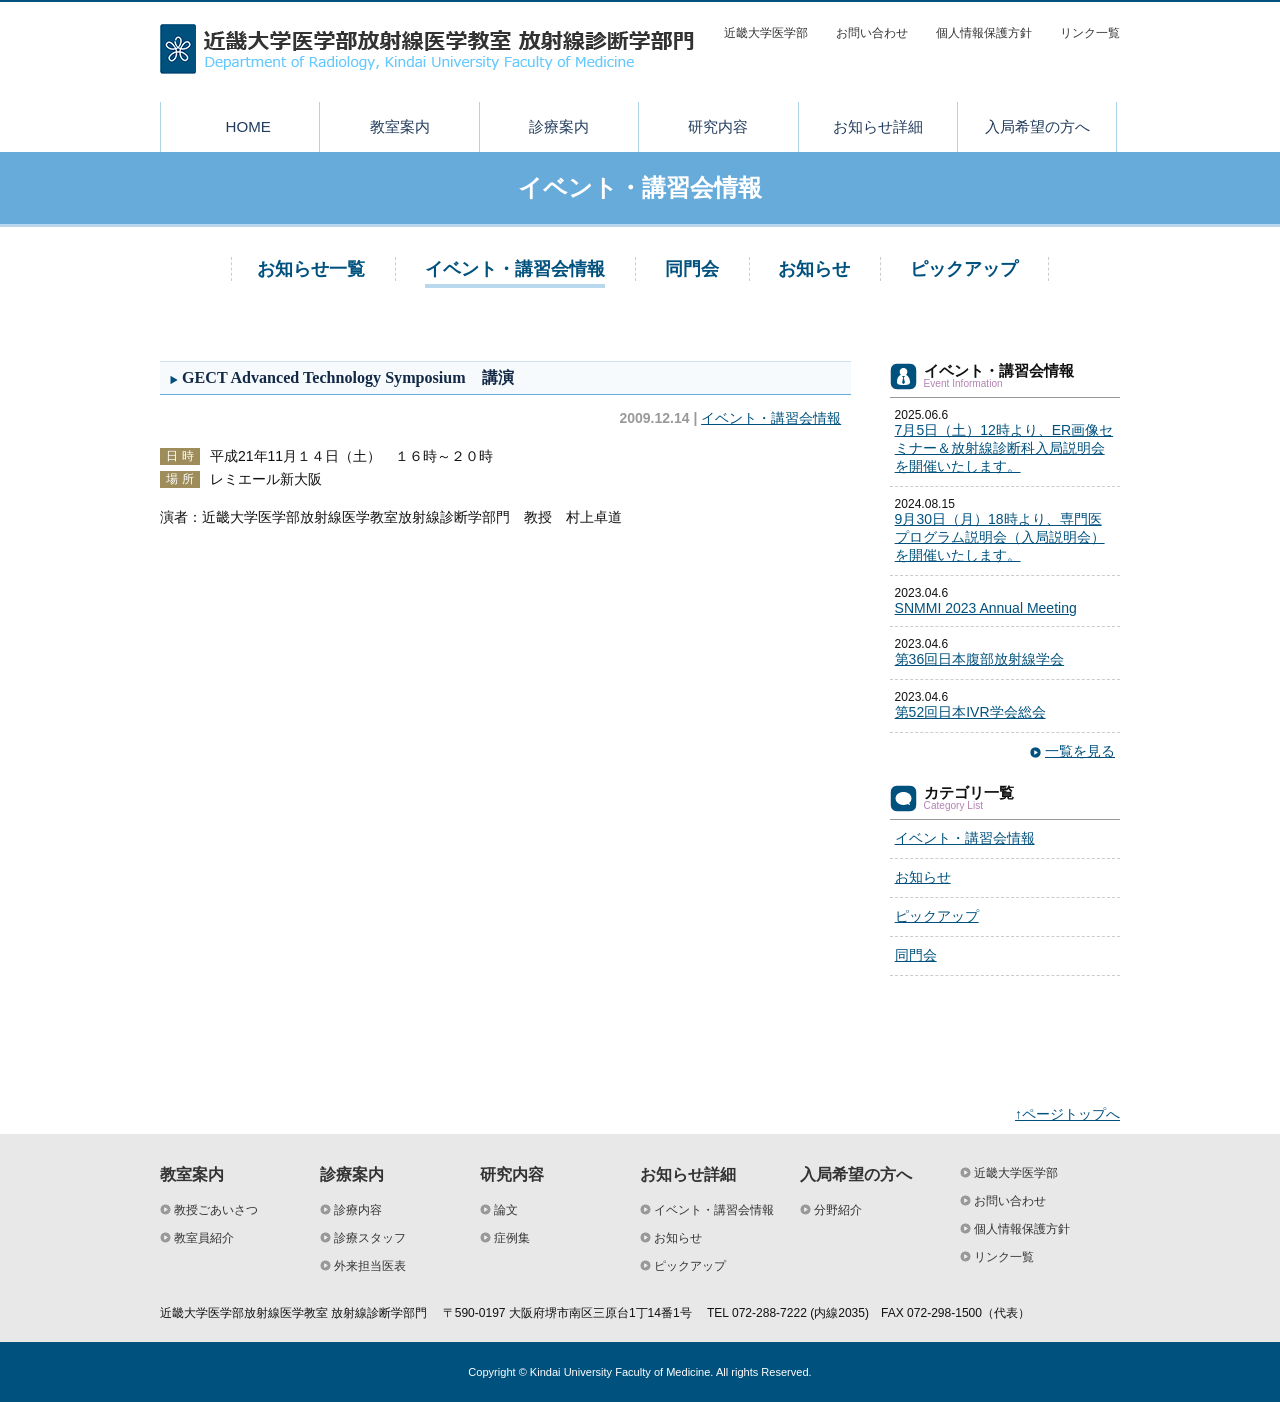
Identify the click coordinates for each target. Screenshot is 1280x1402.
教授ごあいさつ (216, 1210)
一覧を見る (1080, 751)
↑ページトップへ (1067, 1114)
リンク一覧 (1090, 33)
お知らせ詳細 (878, 126)
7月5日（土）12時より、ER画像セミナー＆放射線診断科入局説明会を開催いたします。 (1004, 448)
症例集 (512, 1238)
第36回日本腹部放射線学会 (980, 659)
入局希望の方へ (1037, 126)
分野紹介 (838, 1210)
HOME (248, 126)
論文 (506, 1210)
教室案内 (400, 126)
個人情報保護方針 (984, 33)
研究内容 (718, 126)
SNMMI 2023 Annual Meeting (986, 608)
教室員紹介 (204, 1238)
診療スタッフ (370, 1238)
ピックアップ (964, 269)
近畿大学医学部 (766, 33)
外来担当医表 (370, 1266)
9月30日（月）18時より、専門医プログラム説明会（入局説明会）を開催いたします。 (1000, 537)
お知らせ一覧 (311, 269)
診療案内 (559, 126)
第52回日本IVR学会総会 (970, 712)
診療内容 (358, 1210)
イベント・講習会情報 (515, 269)
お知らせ (814, 269)
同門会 (692, 269)
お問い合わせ (872, 33)
